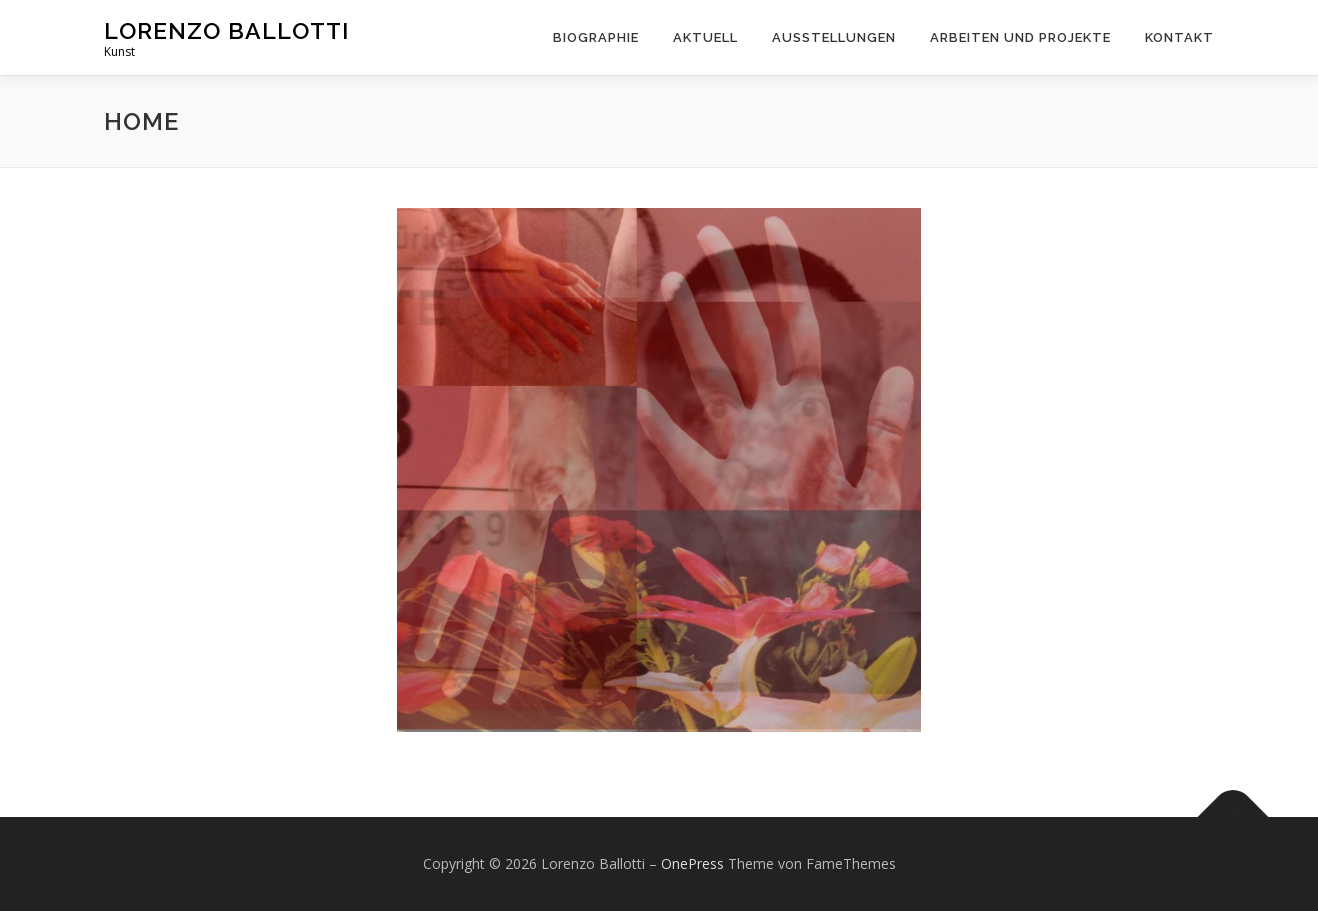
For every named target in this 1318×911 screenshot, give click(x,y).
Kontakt (1179, 37)
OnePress (692, 863)
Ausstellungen (834, 37)
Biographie (596, 37)
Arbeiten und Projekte (1020, 37)
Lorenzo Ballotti (226, 30)
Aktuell (705, 37)
